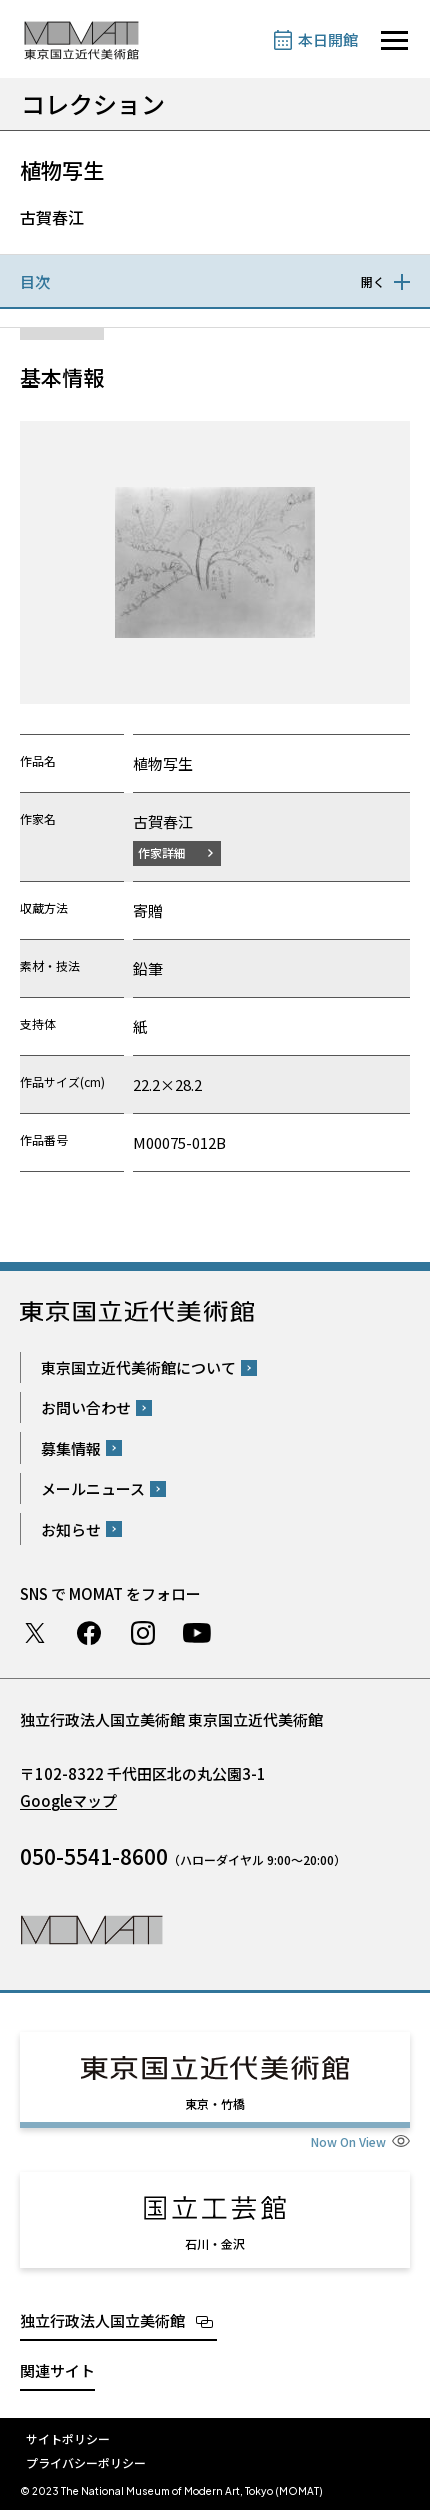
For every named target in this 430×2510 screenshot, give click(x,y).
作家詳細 (162, 852)
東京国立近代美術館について (138, 1367)
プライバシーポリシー (86, 2462)
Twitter (35, 1633)
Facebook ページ (89, 1633)
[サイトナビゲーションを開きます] (394, 40)
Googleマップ (68, 1800)
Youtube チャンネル (197, 1633)
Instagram (143, 1633)
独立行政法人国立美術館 (102, 2320)
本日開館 (328, 39)
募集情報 (71, 1448)
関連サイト (57, 2370)
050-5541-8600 (94, 1856)
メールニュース (93, 1488)
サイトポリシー (68, 2438)
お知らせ (71, 1529)
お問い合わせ (86, 1407)
